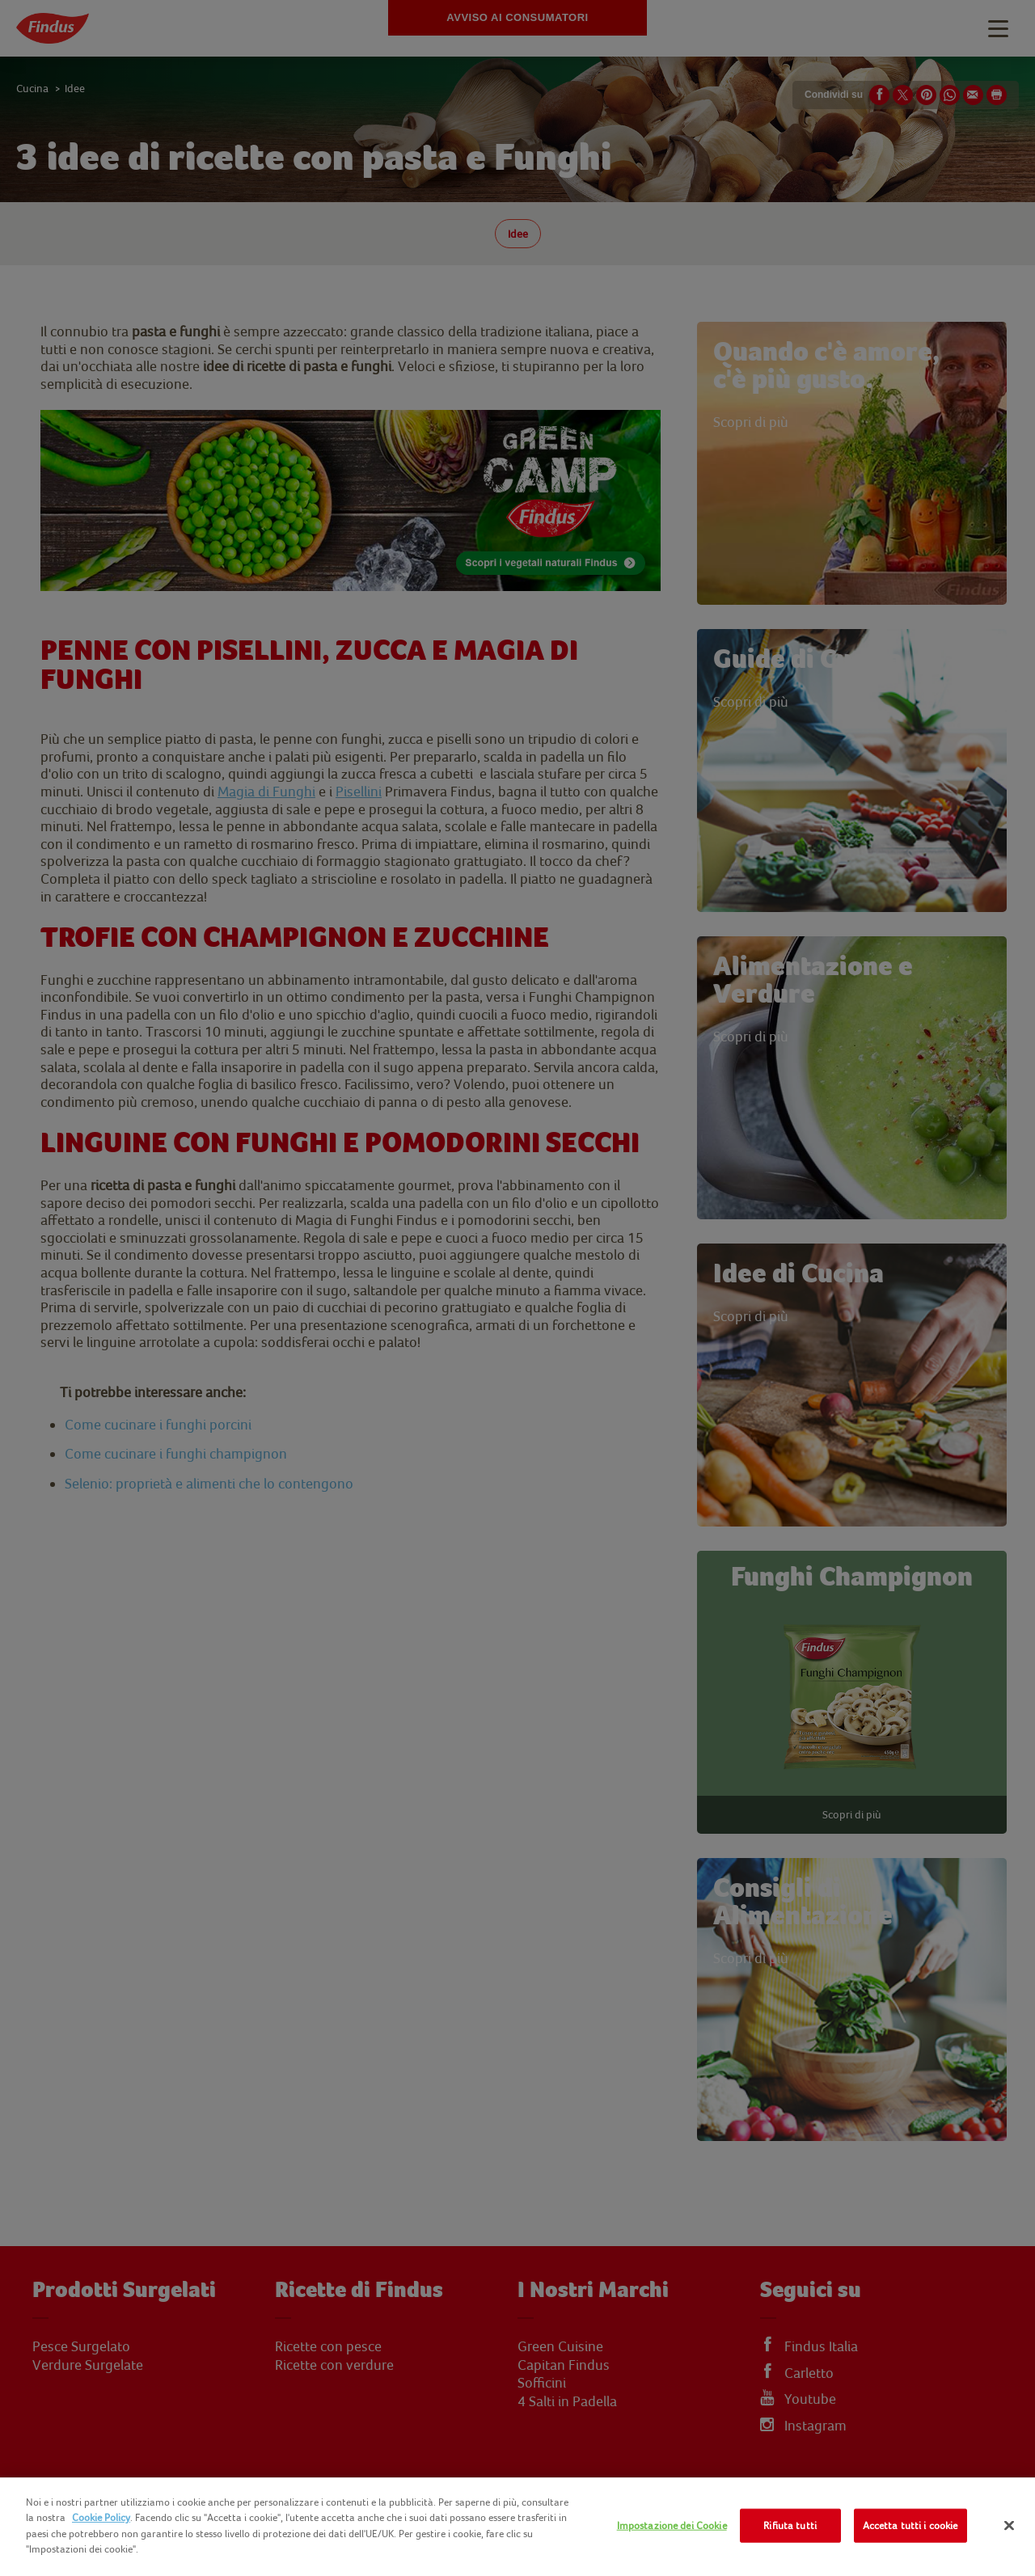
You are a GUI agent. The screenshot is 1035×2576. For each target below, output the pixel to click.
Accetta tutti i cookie (910, 2525)
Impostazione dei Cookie (672, 2525)
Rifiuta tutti (790, 2525)
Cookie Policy (101, 2517)
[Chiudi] (1009, 2526)
